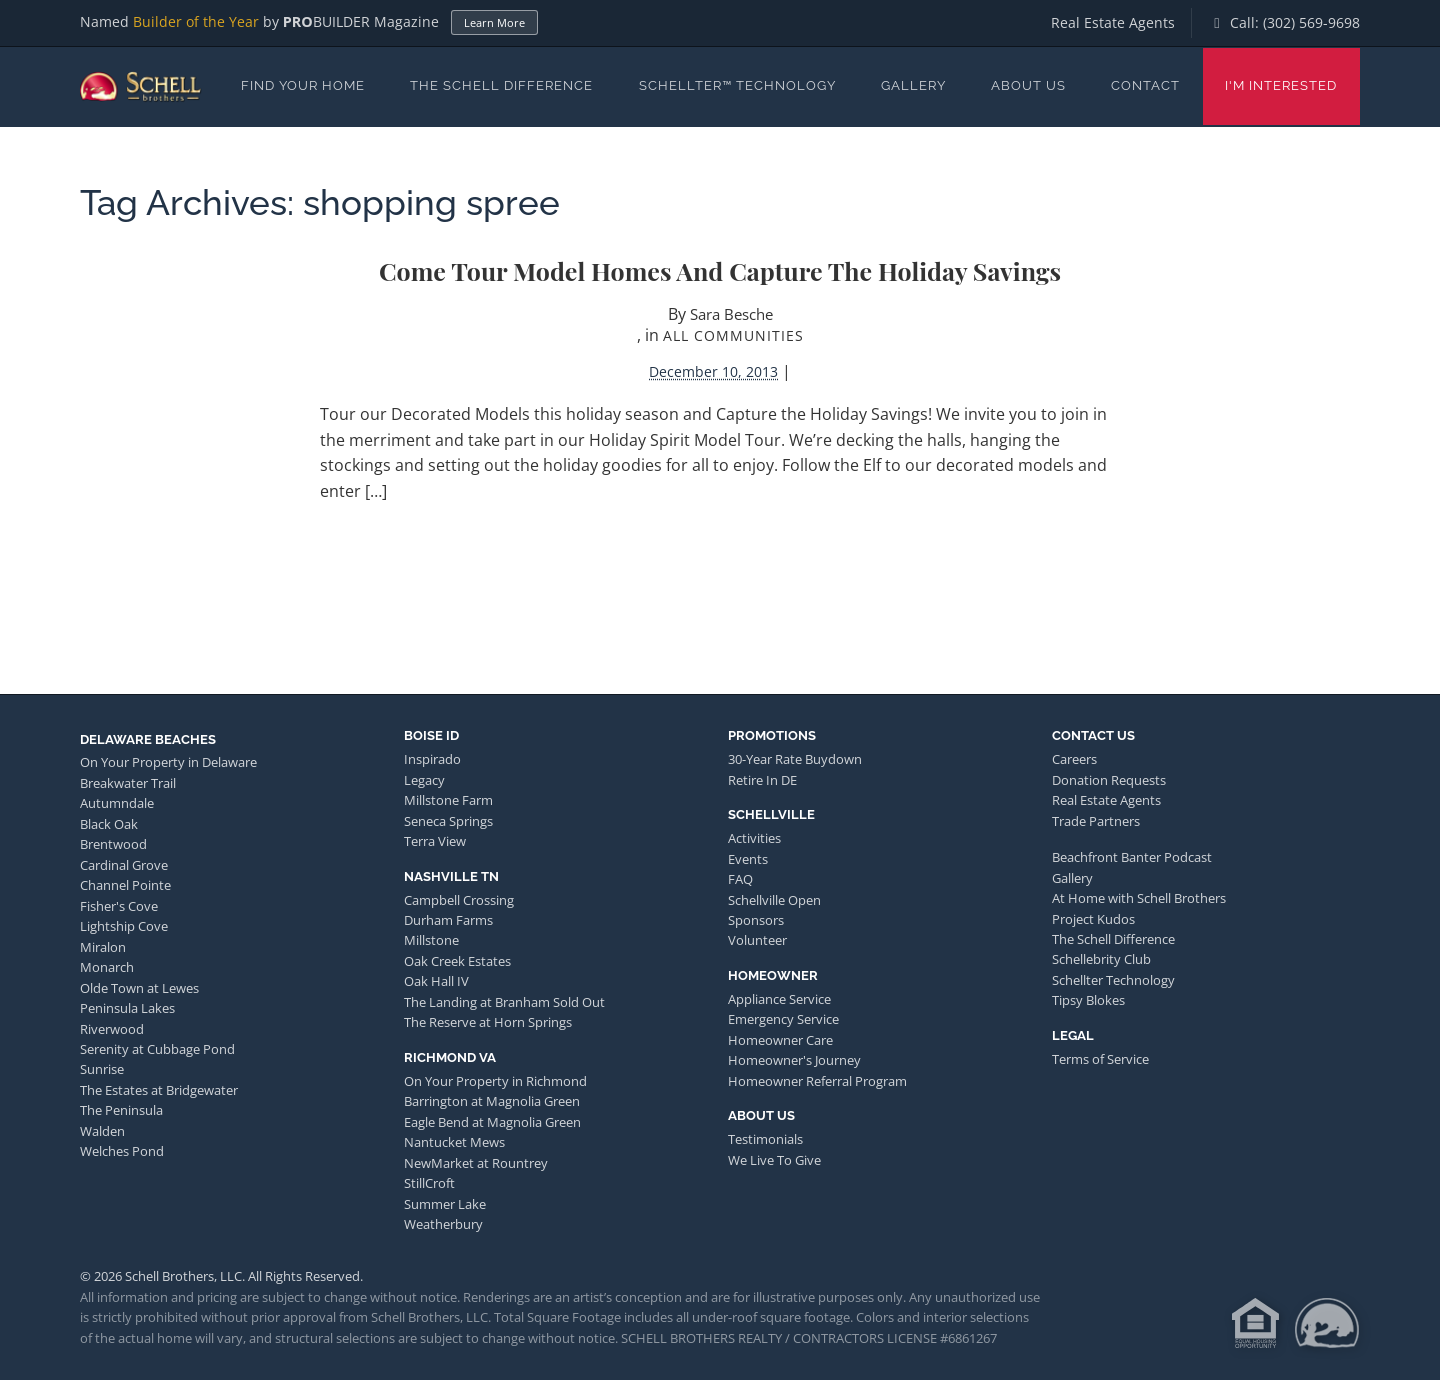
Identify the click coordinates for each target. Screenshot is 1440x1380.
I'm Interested (1281, 85)
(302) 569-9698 (1311, 22)
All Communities (733, 335)
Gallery (913, 85)
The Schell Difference (501, 85)
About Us (1028, 85)
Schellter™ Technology (737, 85)
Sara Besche (731, 314)
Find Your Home (303, 85)
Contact (1145, 85)
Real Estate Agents (1113, 22)
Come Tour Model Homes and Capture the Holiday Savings (720, 270)
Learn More (494, 22)
